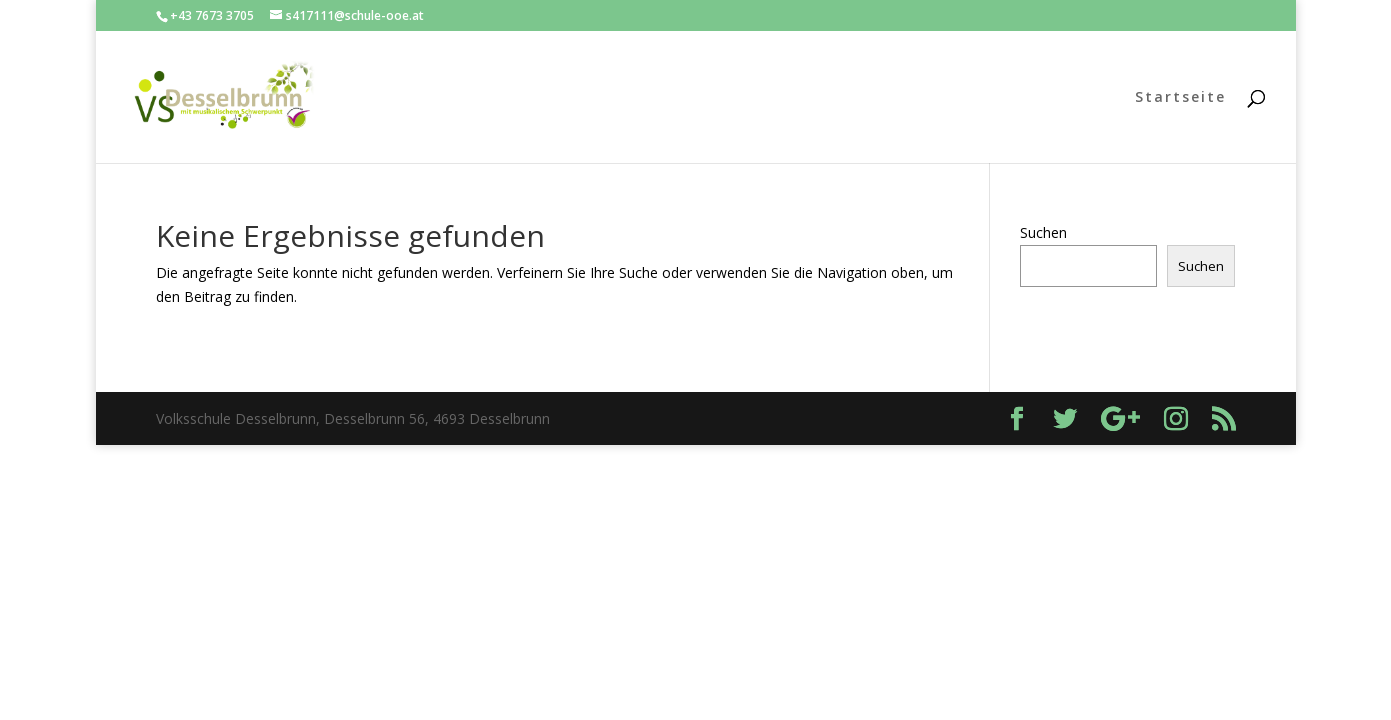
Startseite (1180, 98)
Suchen (1043, 232)
